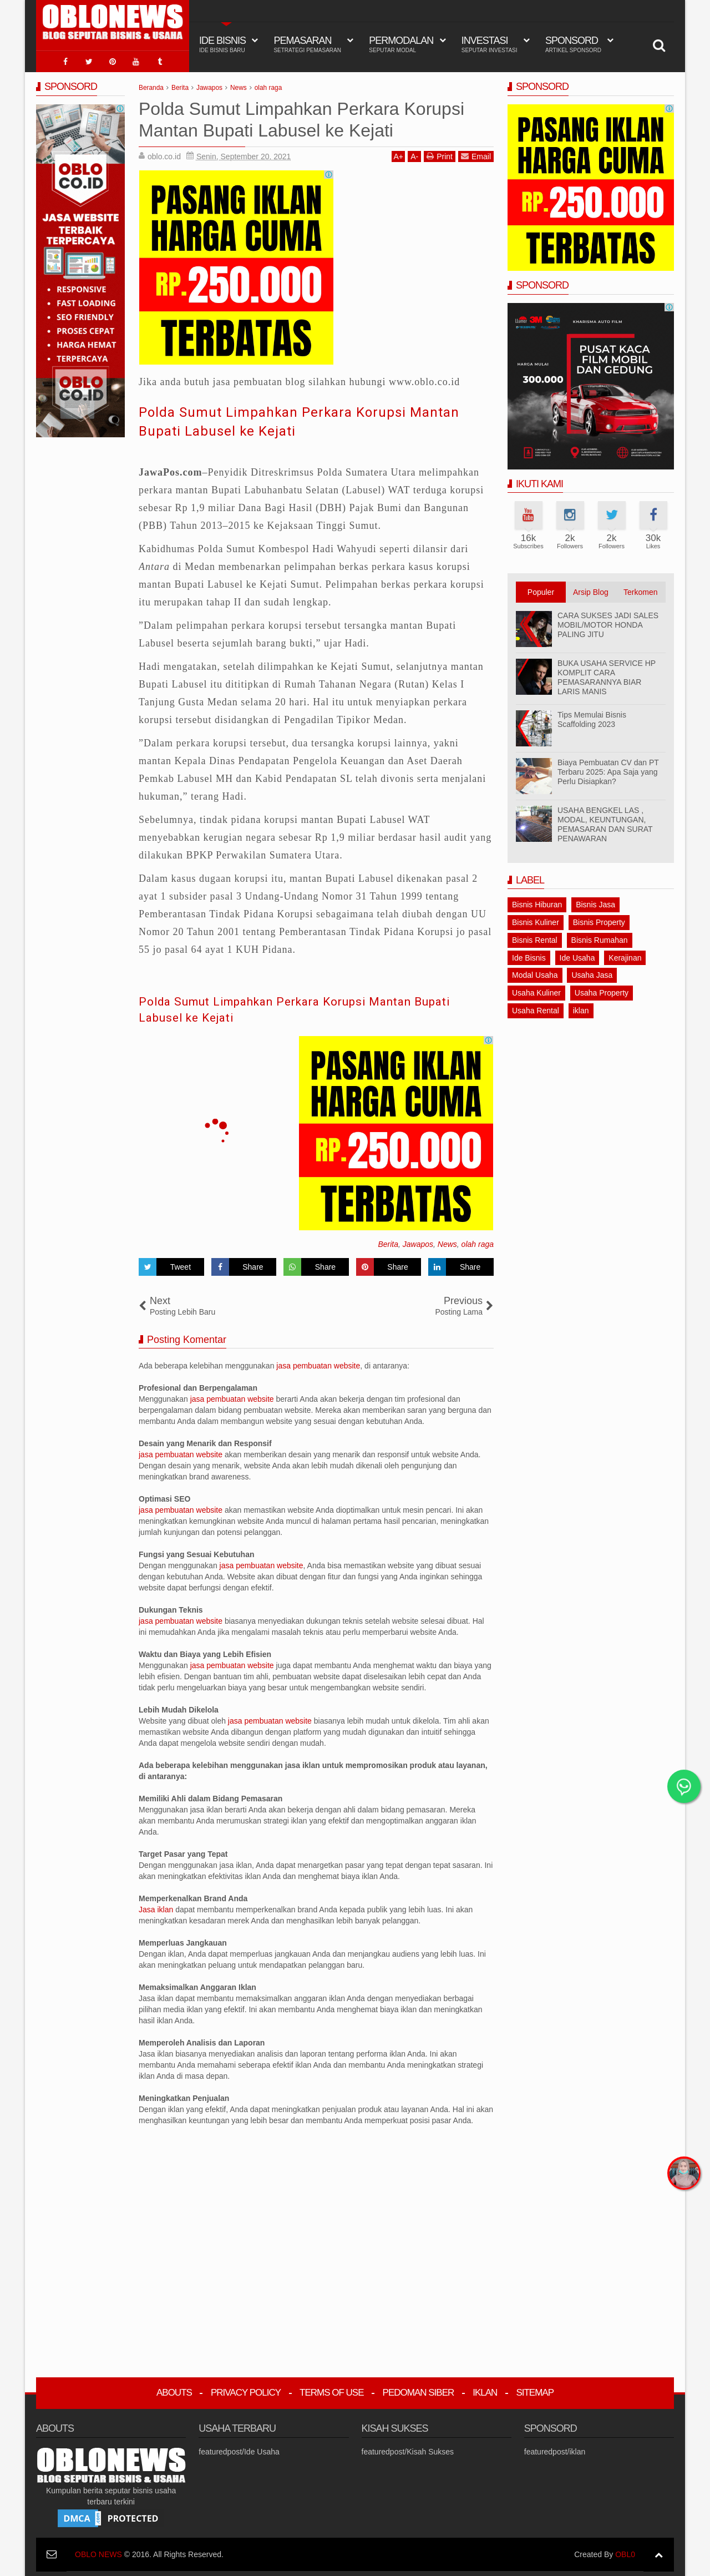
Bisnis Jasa (595, 901)
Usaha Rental (535, 1007)
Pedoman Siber (418, 2389)
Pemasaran (307, 44)
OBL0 (625, 2551)
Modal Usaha (535, 971)
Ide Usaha (577, 953)
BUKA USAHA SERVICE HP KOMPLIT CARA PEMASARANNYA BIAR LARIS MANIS (606, 673)
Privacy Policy (246, 2389)
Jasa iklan (157, 1906)
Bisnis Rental (534, 936)
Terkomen (640, 588)
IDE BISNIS (222, 44)
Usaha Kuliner (536, 989)
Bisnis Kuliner (535, 919)
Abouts (174, 2389)
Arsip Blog (590, 588)
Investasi (490, 44)
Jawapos (418, 1240)
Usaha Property (601, 989)
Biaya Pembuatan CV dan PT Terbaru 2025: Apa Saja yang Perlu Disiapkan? (608, 768)
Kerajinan (624, 953)
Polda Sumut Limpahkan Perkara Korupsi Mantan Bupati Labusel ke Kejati (289, 417)
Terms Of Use (332, 2389)
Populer (541, 588)
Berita (388, 1240)
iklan (581, 1007)
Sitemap (535, 2389)
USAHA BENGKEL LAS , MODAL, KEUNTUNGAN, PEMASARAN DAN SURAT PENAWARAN (604, 820)
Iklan (485, 2389)
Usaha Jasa (591, 971)
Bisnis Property (599, 919)
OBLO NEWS (98, 2551)
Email (476, 153)
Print (440, 153)
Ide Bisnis (529, 953)
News (447, 1240)
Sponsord (573, 44)
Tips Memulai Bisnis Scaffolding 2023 (591, 716)
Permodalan (401, 44)
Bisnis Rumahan (599, 936)
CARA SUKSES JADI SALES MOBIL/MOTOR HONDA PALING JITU (607, 621)
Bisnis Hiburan (537, 901)
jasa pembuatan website (318, 1362)
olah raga (478, 1240)
